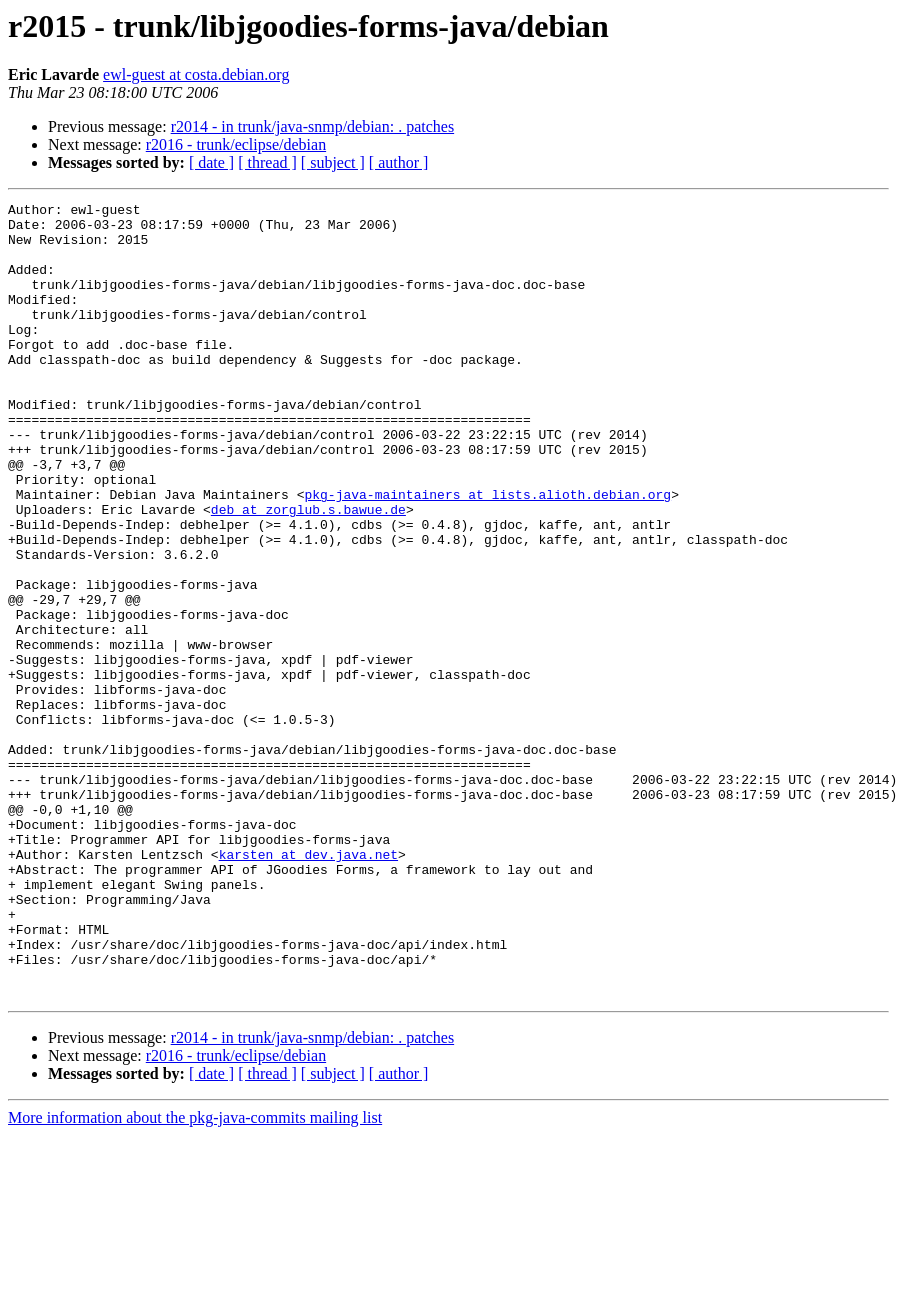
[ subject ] (333, 162)
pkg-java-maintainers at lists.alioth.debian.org (487, 554)
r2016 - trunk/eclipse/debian (236, 144)
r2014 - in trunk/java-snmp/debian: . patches (312, 126)
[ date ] (211, 162)
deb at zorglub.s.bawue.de (308, 572)
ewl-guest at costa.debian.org (196, 74)
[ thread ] (267, 162)
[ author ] (399, 162)
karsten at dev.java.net (308, 986)
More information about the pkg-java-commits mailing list (195, 1276)
